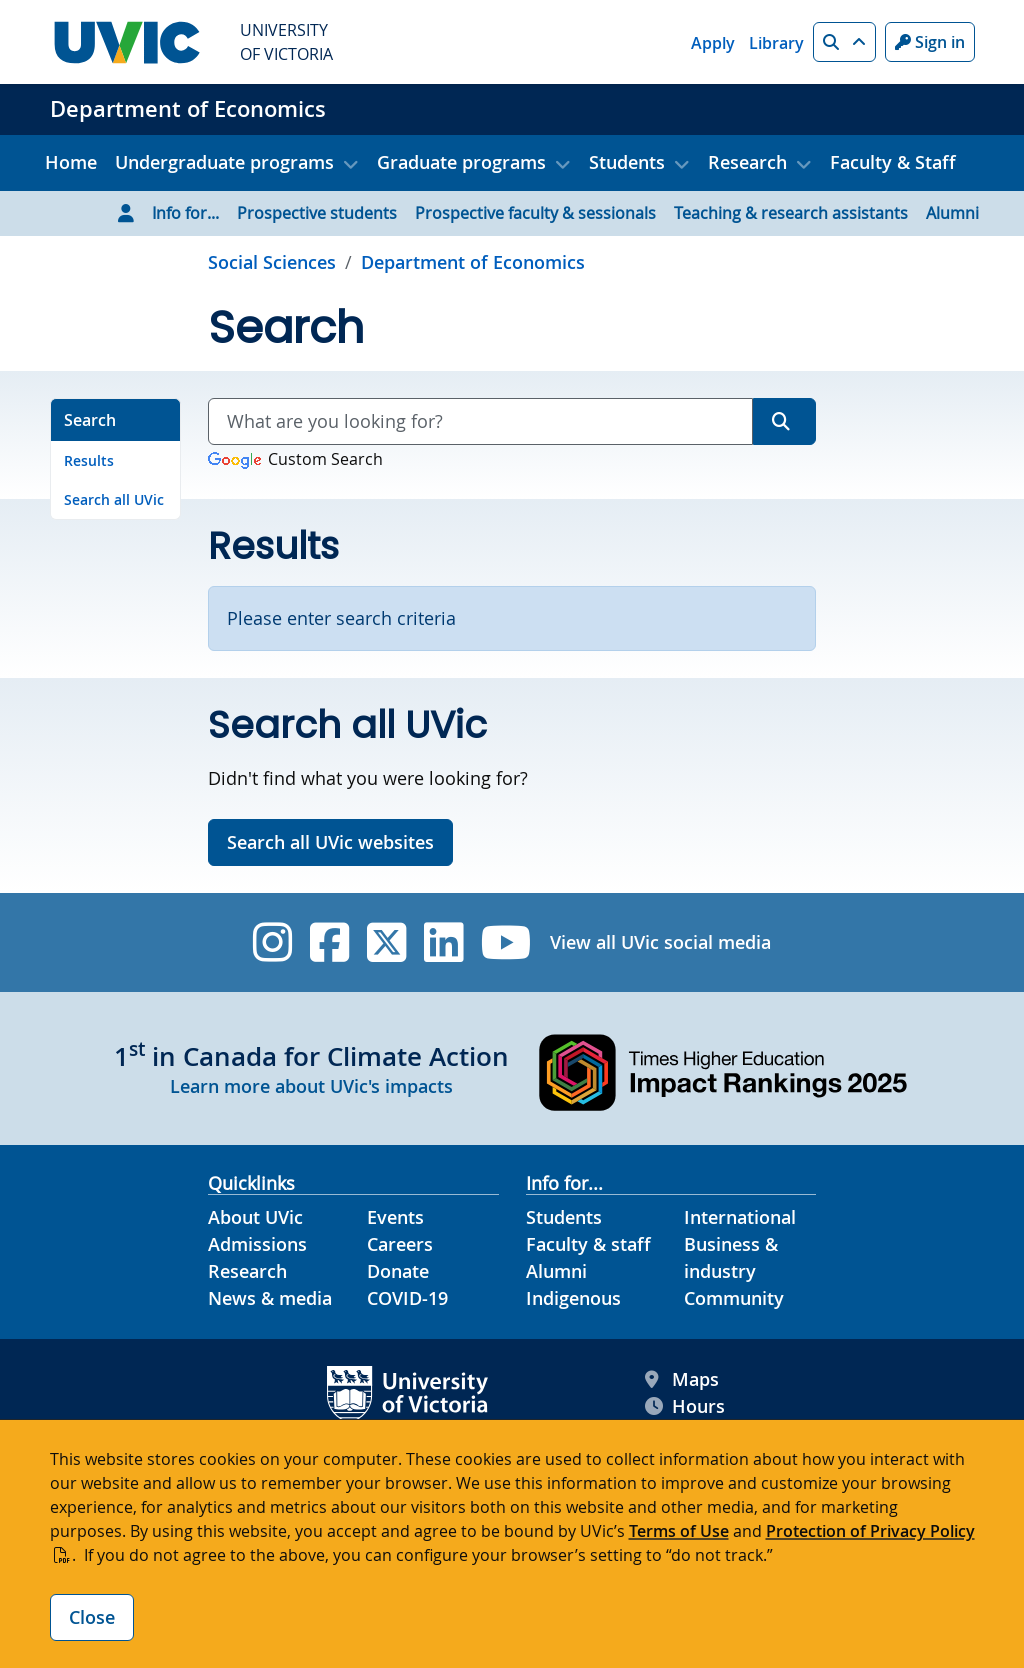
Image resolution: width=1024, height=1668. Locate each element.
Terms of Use (679, 1531)
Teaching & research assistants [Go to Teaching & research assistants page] (791, 213)
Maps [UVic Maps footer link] (682, 1379)
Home (71, 162)
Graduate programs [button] (461, 162)
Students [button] (627, 162)
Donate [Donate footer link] (398, 1271)
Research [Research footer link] (247, 1271)
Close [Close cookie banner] (92, 1617)
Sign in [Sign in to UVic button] (930, 42)
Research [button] (747, 162)
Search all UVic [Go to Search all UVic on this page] (114, 499)
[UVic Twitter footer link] (386, 942)
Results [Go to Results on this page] (89, 460)
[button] (844, 42)
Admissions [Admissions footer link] (257, 1244)
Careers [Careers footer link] (400, 1244)
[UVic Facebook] (329, 942)
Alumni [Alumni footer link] (556, 1271)
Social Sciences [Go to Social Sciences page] (272, 262)
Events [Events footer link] (395, 1217)
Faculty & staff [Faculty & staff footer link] (588, 1244)
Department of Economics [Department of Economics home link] (188, 109)
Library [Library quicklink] (776, 43)
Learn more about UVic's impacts (311, 1086)
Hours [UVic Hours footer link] (685, 1406)
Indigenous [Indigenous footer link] (573, 1298)
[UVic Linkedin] (443, 942)
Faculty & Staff (893, 162)
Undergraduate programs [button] (224, 162)
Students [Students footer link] (564, 1217)
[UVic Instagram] (272, 942)
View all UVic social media (660, 942)
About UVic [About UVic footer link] (255, 1217)
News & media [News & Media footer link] (270, 1298)
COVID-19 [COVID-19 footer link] (407, 1298)
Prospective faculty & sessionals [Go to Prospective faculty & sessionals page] (535, 213)
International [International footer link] (740, 1217)
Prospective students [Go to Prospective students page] (317, 213)
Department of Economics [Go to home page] (473, 262)
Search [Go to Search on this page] (90, 420)
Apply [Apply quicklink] (713, 43)
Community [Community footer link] (734, 1298)
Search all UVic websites (330, 842)
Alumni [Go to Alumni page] (952, 213)
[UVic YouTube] (506, 942)
